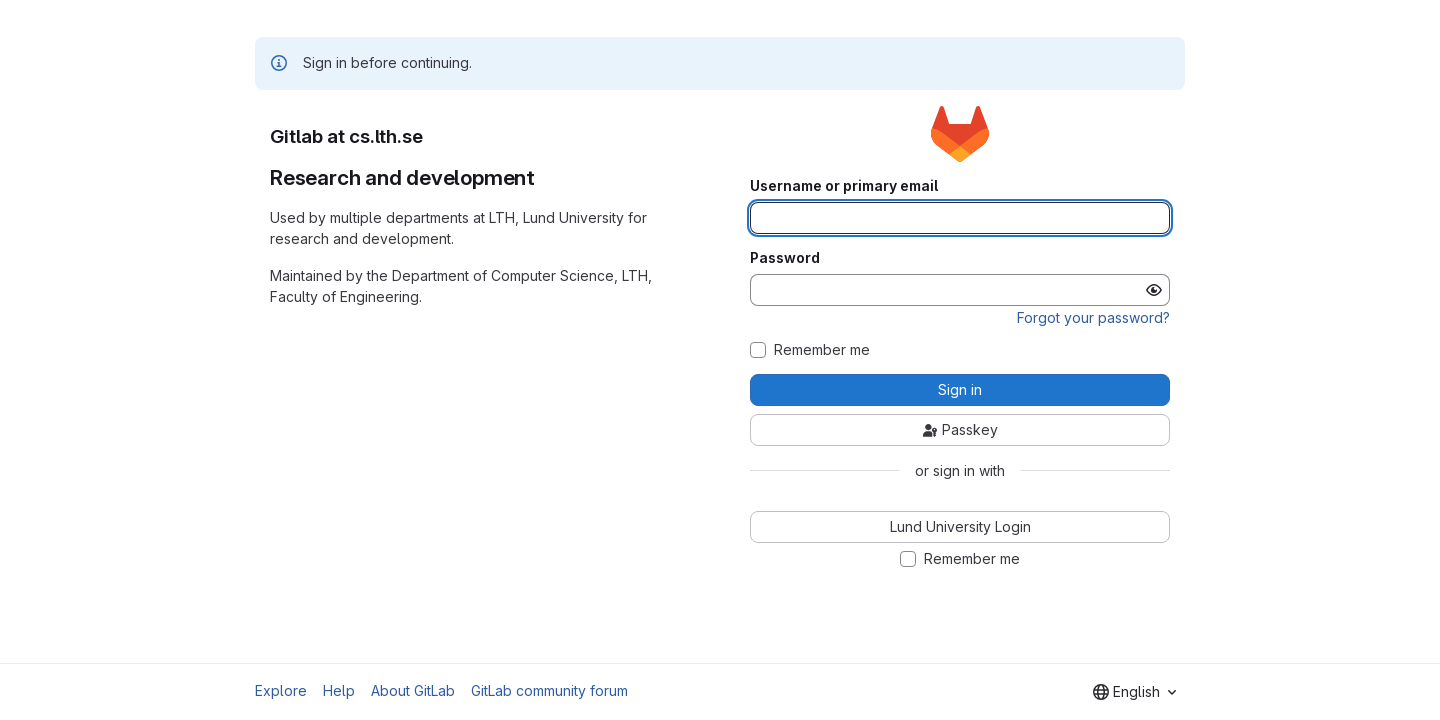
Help (339, 690)
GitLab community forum (549, 690)
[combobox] (1134, 692)
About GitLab (413, 690)
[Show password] (1154, 290)
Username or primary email (844, 186)
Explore (281, 690)
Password (785, 258)
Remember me (822, 350)
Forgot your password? (1093, 317)
